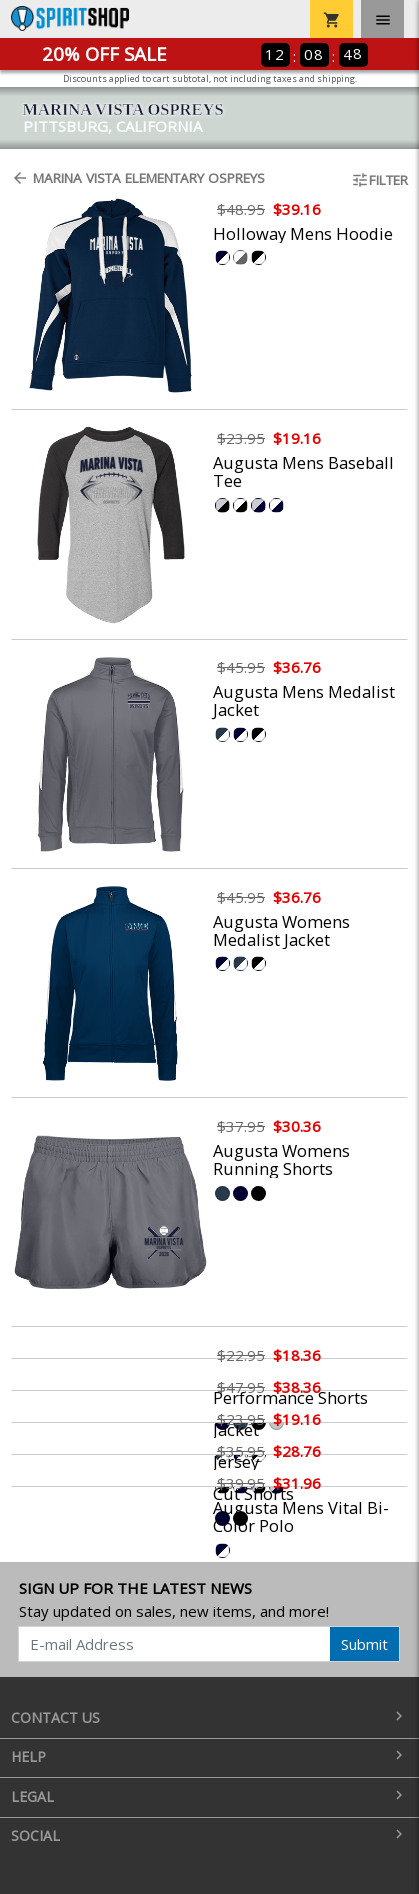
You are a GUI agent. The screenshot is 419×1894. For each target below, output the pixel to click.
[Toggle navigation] (382, 19)
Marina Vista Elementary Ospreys (138, 178)
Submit (364, 1644)
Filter (379, 180)
